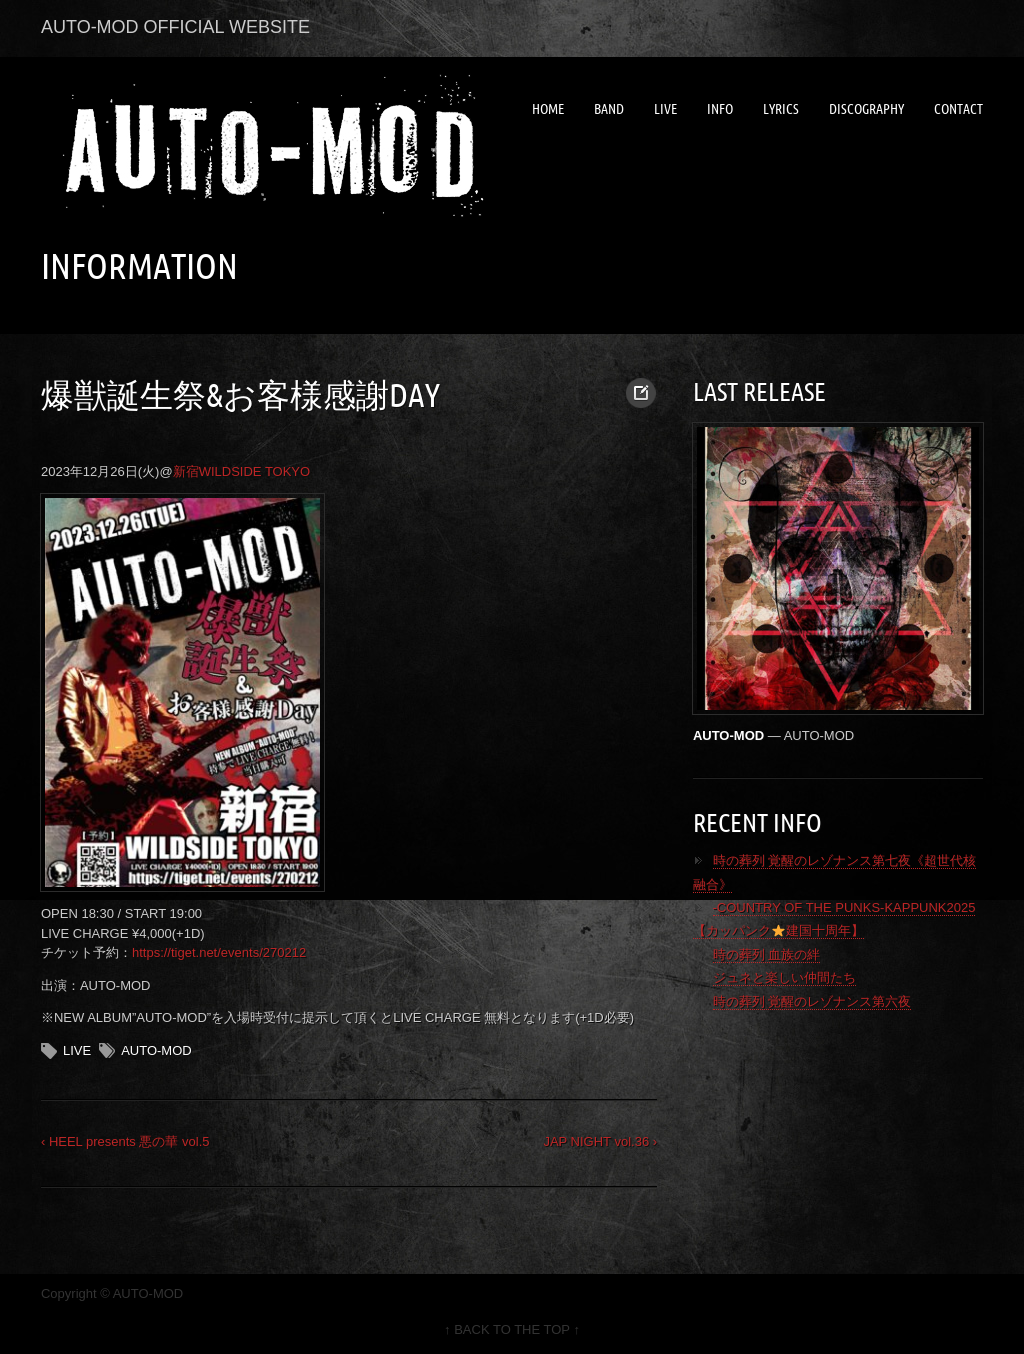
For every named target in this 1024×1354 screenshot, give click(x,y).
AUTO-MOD (156, 1050)
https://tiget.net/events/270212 (219, 952)
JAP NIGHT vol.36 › (600, 1141)
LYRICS (781, 109)
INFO (720, 109)
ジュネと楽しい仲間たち (784, 977)
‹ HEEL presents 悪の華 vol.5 (125, 1141)
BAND (609, 109)
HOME (548, 109)
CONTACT (958, 109)
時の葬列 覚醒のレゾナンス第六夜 (812, 1001)
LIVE (665, 109)
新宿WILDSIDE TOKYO (242, 471)
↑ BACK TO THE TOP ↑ (512, 1329)
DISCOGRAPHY (866, 109)
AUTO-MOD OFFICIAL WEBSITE (175, 27)
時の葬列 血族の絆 (767, 954)
